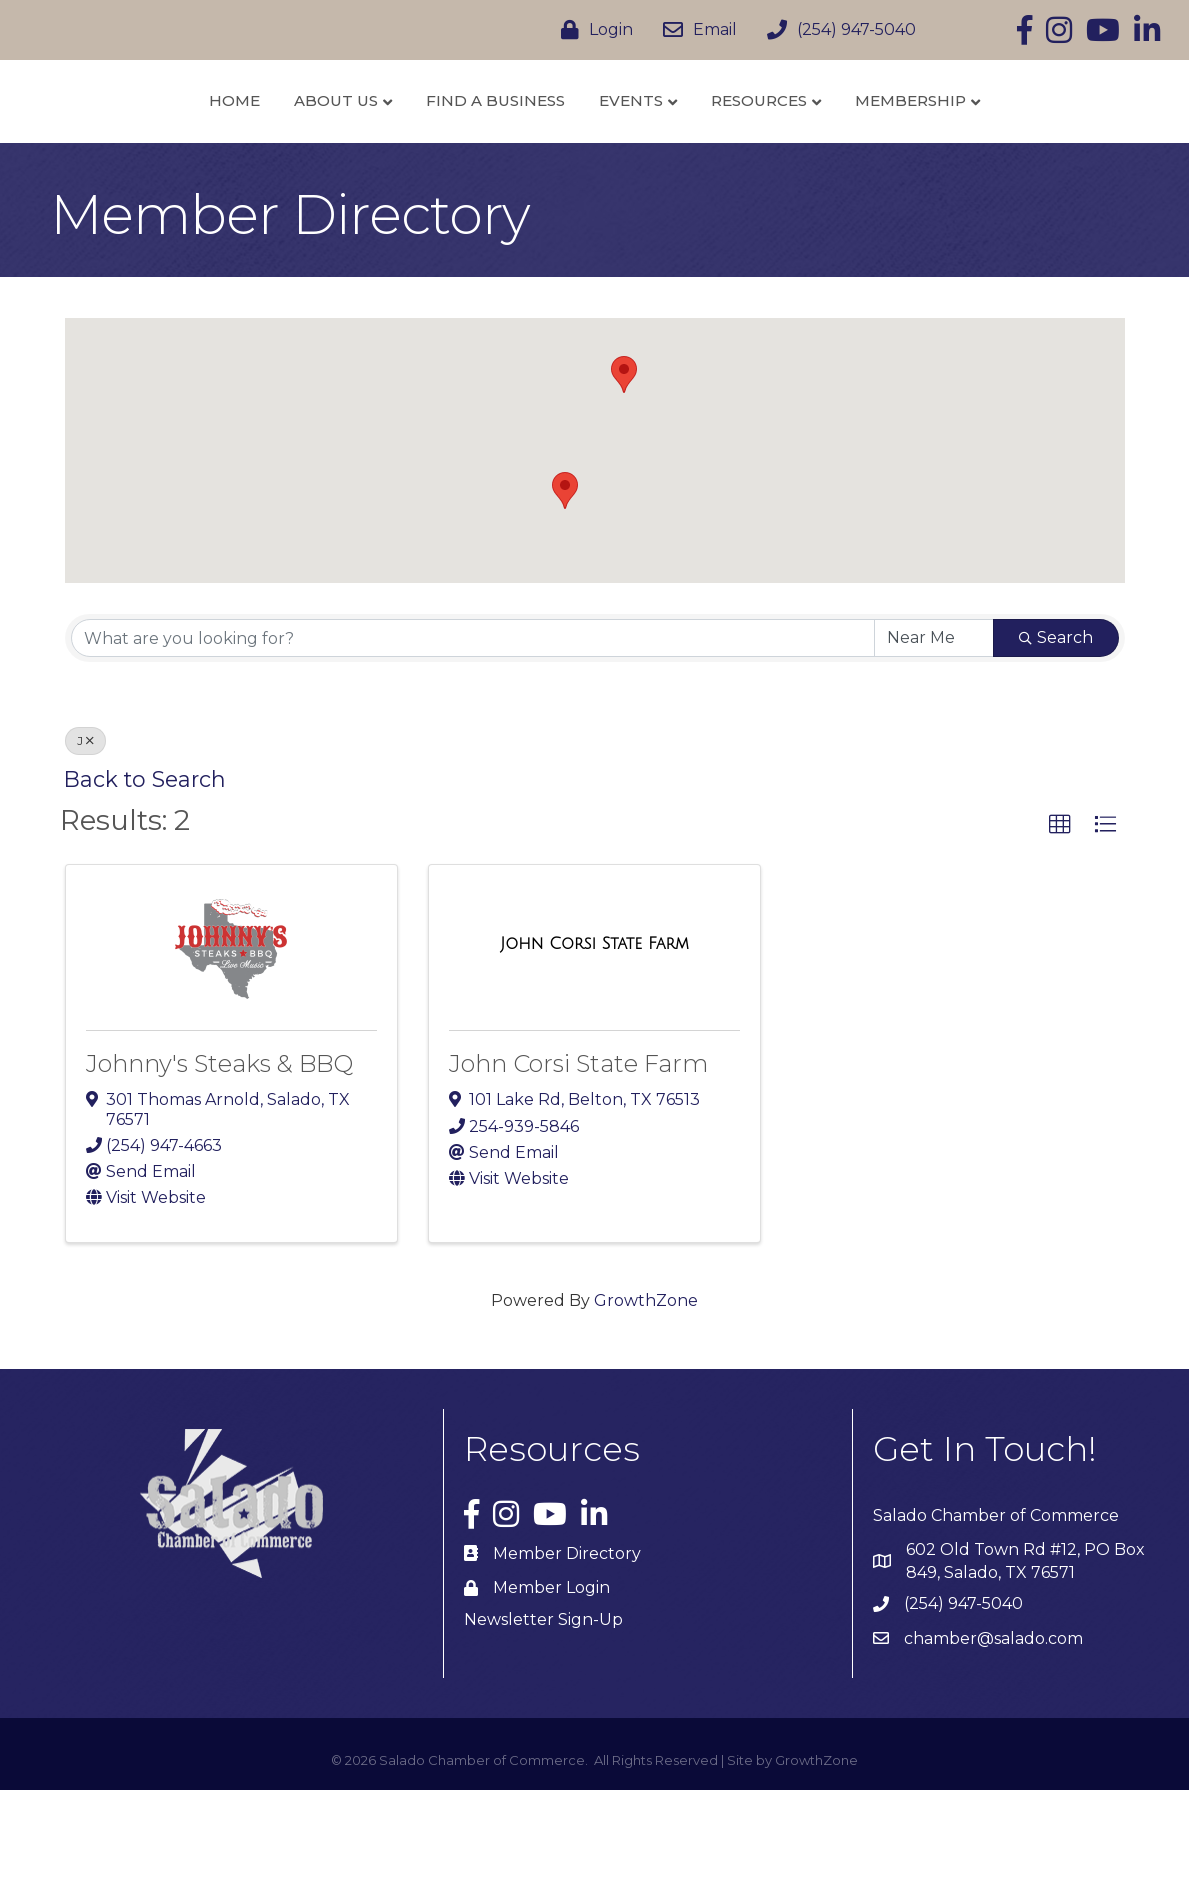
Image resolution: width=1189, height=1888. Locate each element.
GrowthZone (646, 1398)
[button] (565, 587)
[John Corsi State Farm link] (594, 1041)
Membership (1017, 148)
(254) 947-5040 (963, 1701)
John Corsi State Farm (578, 1161)
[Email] (695, 30)
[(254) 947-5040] (836, 30)
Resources (866, 148)
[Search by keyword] (473, 736)
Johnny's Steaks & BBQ (219, 1161)
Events (738, 148)
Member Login (551, 1684)
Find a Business (389, 148)
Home (128, 148)
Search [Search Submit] (1056, 735)
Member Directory (567, 1650)
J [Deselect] (85, 838)
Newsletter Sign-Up (543, 1716)
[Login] (592, 30)
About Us (230, 148)
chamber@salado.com (993, 1735)
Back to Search (145, 877)
